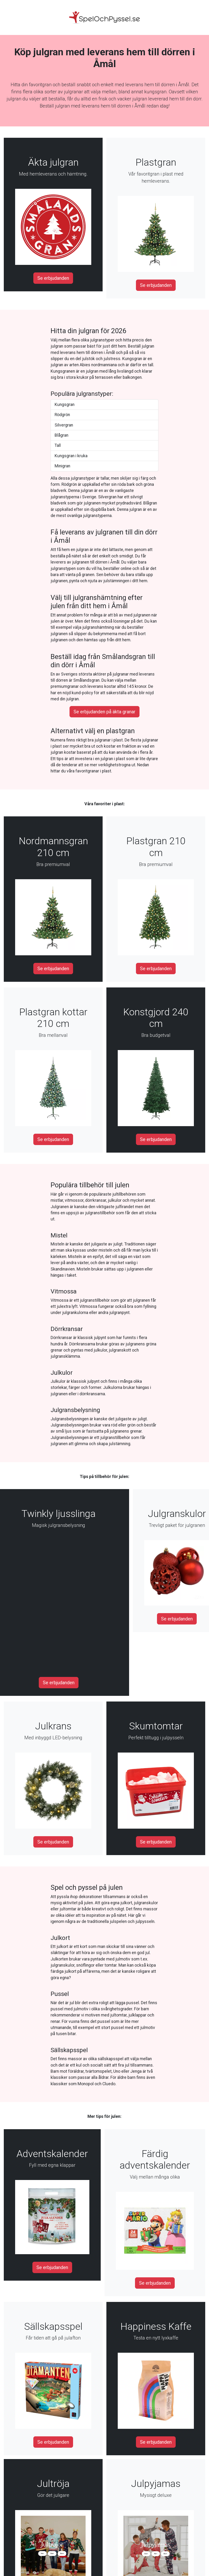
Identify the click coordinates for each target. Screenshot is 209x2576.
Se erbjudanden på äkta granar (104, 712)
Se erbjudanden (53, 278)
